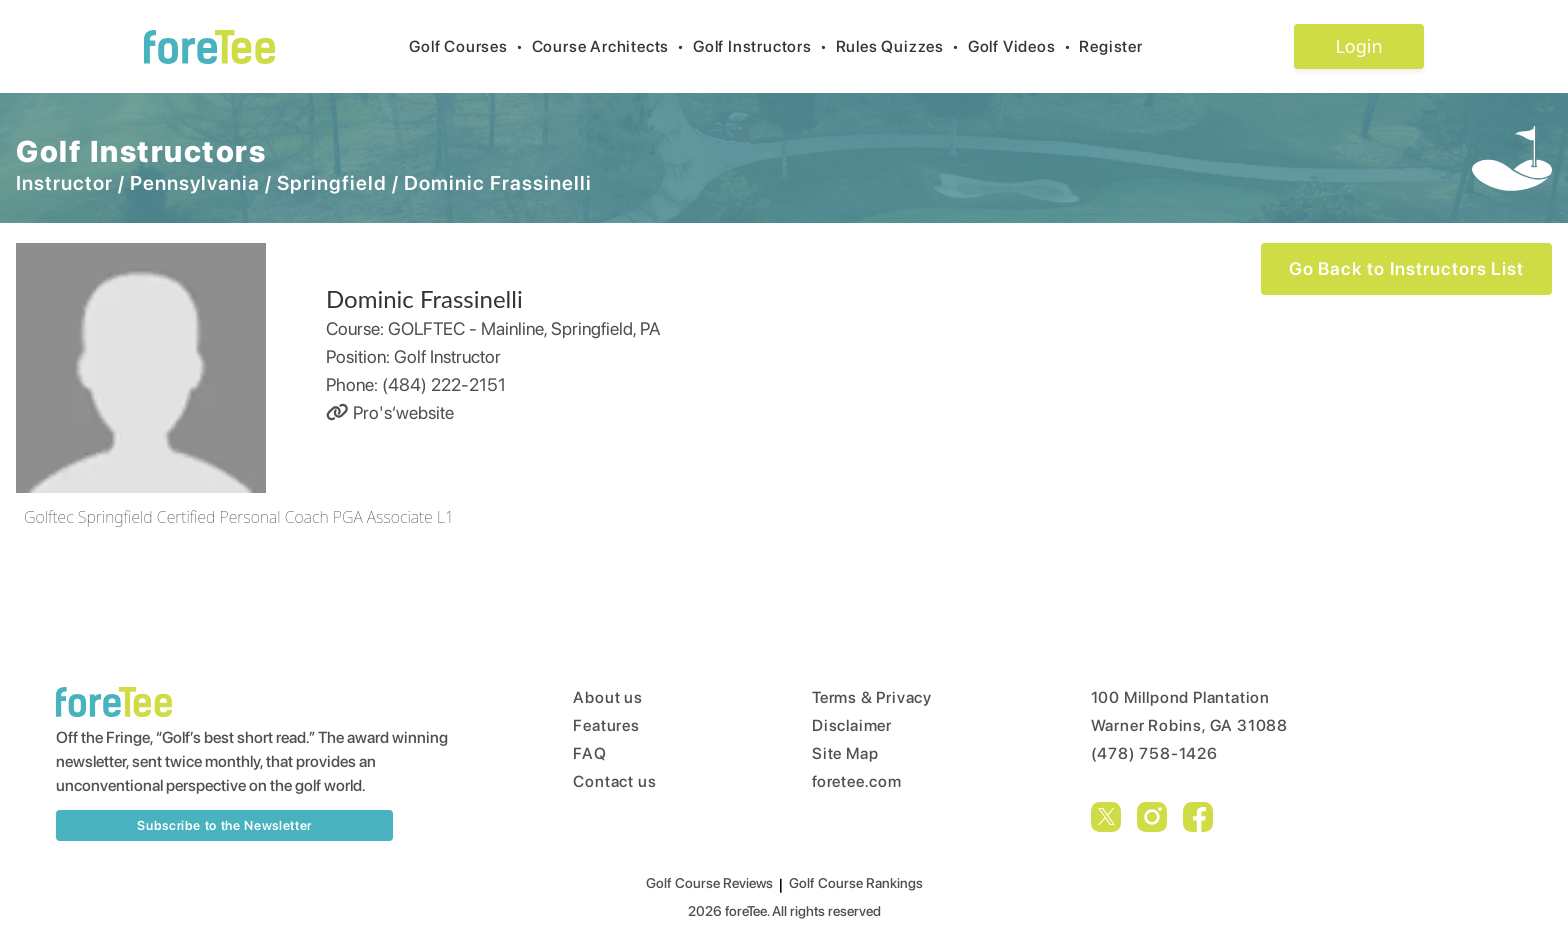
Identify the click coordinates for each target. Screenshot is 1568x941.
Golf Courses (470, 46)
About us (607, 697)
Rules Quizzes (902, 46)
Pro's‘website (390, 412)
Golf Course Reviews (709, 883)
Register (1118, 46)
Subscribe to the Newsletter (224, 825)
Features (606, 725)
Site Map (845, 753)
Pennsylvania (195, 183)
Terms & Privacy (872, 697)
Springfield (332, 183)
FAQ (589, 753)
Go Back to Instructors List (1406, 268)
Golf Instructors (764, 46)
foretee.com (857, 781)
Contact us (614, 781)
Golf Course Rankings (856, 883)
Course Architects (612, 46)
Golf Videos (1024, 46)
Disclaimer (852, 725)
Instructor (64, 183)
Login (1358, 46)
